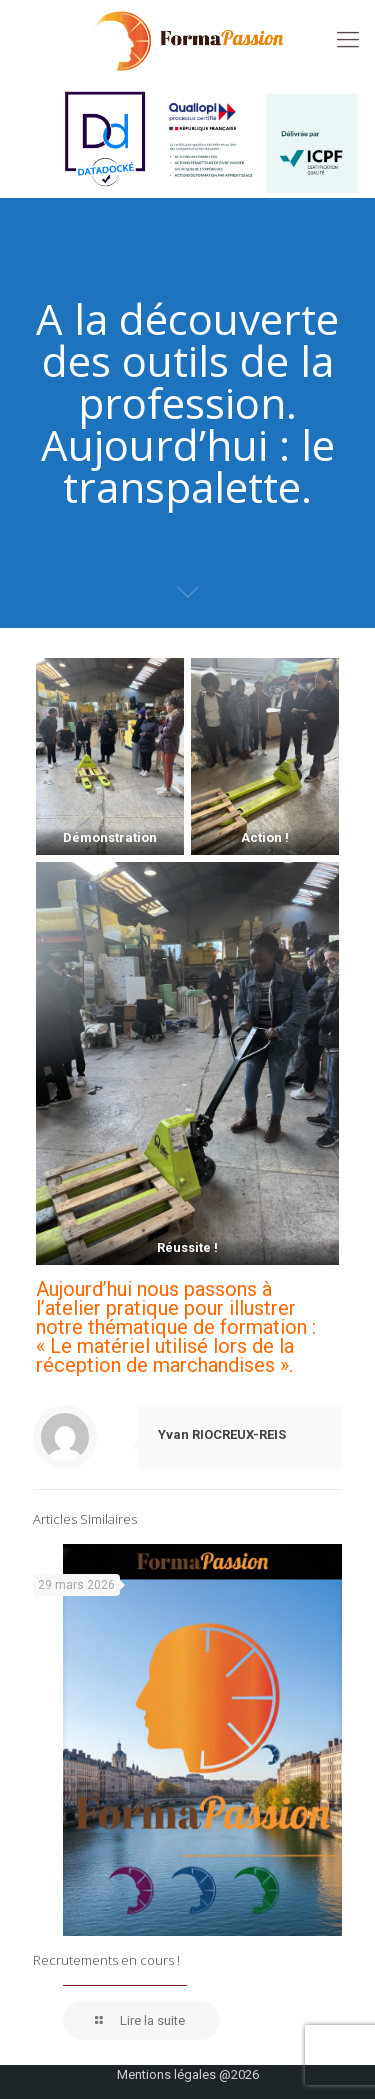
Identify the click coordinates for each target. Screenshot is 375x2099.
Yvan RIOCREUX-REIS (222, 1434)
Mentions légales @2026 (188, 2074)
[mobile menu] (348, 40)
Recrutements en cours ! (106, 1960)
